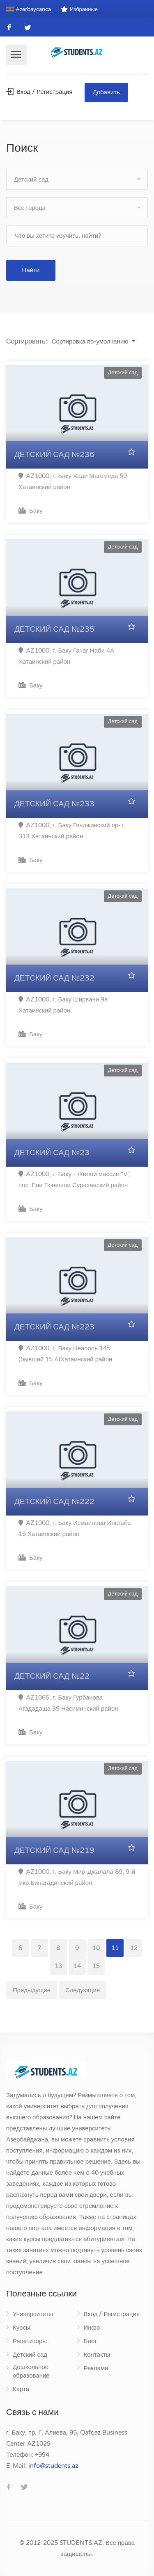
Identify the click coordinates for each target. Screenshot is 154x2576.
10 (96, 1948)
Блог (90, 2341)
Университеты (33, 2314)
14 (77, 1966)
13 (58, 1966)
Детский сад (30, 2354)
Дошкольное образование (31, 2371)
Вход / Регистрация (39, 92)
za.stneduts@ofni (53, 2465)
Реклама (96, 2368)
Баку (30, 510)
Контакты (97, 2354)
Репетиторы (30, 2341)
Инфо (92, 2327)
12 (134, 1948)
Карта (21, 2389)
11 (115, 1948)
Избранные (79, 9)
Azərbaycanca (28, 9)
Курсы (21, 2327)
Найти (31, 270)
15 (96, 1966)
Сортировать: (26, 341)
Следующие (82, 1990)
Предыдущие (32, 1990)
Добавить (106, 92)
